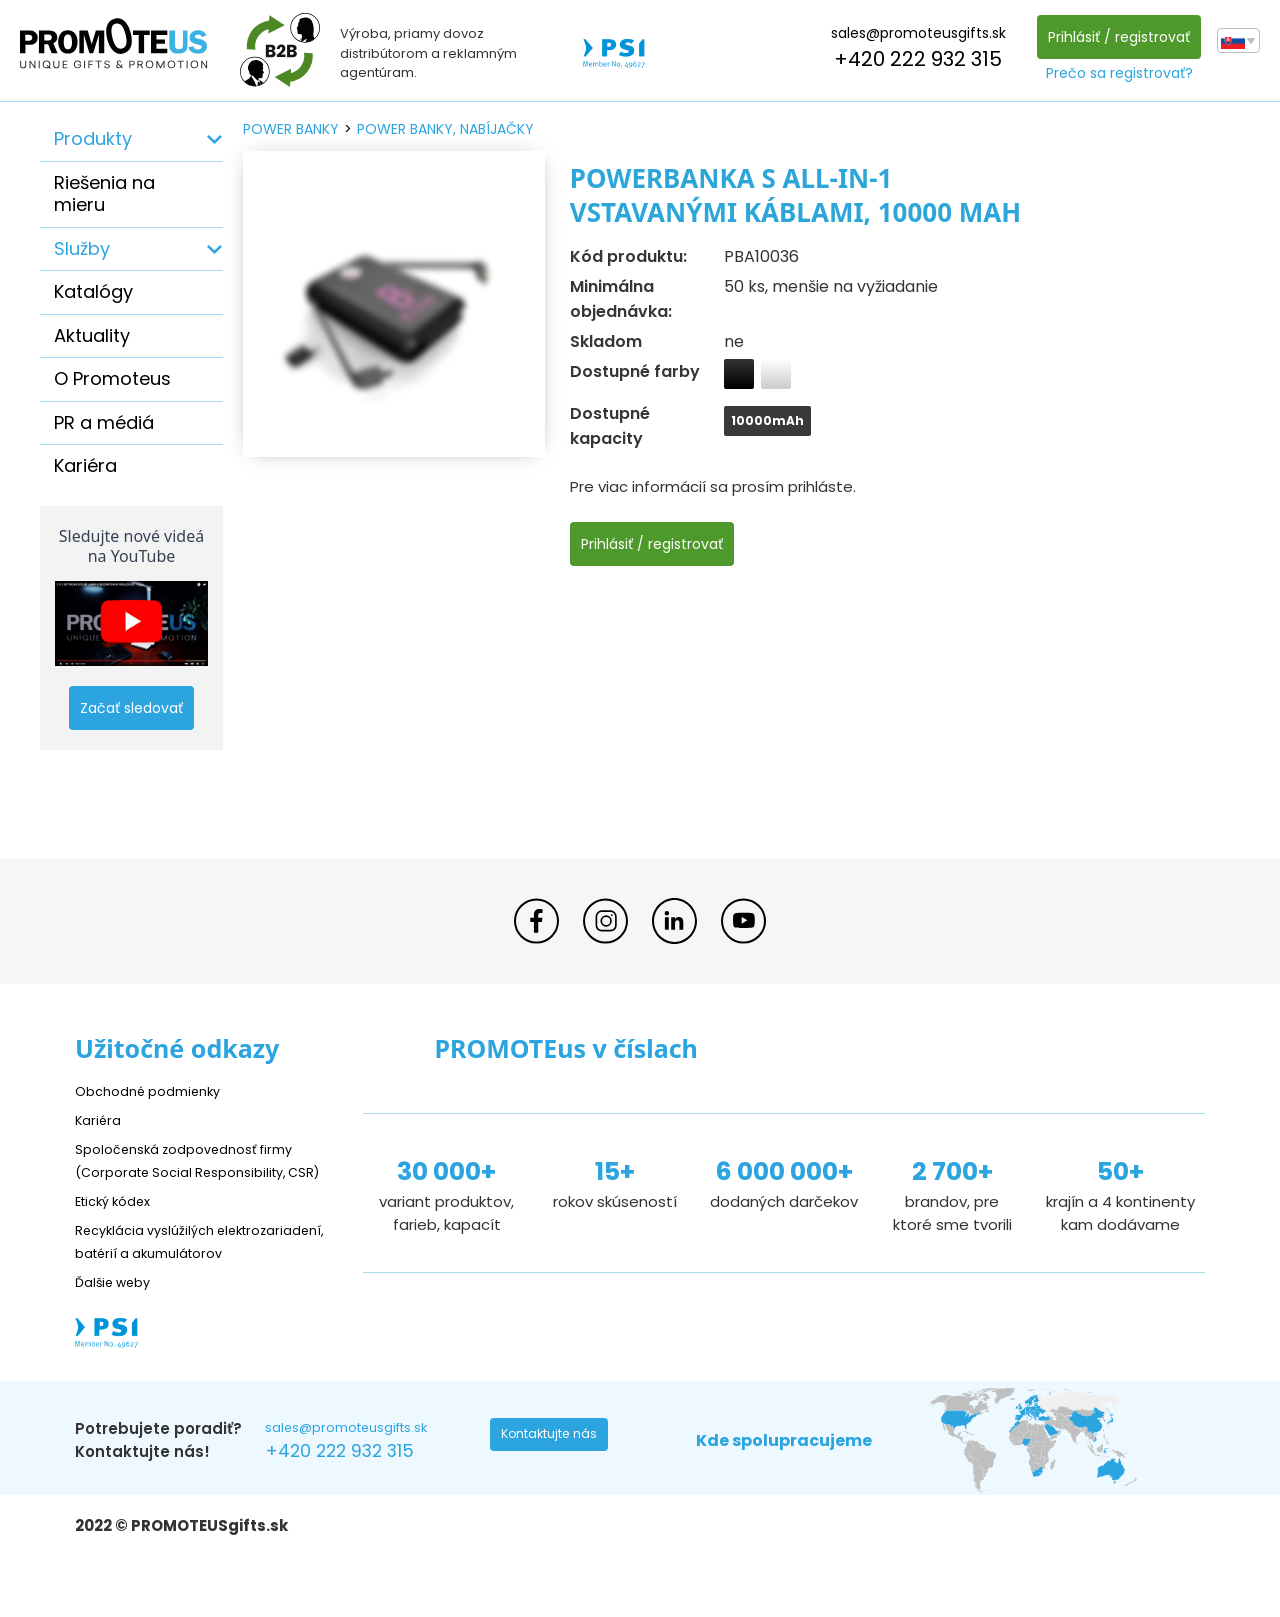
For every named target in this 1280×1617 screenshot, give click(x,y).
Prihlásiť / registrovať (1113, 37)
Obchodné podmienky (157, 1090)
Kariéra (85, 465)
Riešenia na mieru (104, 194)
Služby (82, 248)
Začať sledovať (131, 708)
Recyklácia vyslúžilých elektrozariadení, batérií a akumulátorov (170, 1274)
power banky (291, 129)
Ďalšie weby (119, 1326)
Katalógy (93, 291)
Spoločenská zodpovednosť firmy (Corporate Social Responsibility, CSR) (199, 1170)
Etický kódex (119, 1222)
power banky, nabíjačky (445, 129)
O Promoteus (112, 378)
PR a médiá (104, 422)
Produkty (93, 138)
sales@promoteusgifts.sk (912, 33)
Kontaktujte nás (556, 1486)
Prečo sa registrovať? (1113, 73)
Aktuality (92, 335)
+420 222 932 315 (912, 59)
